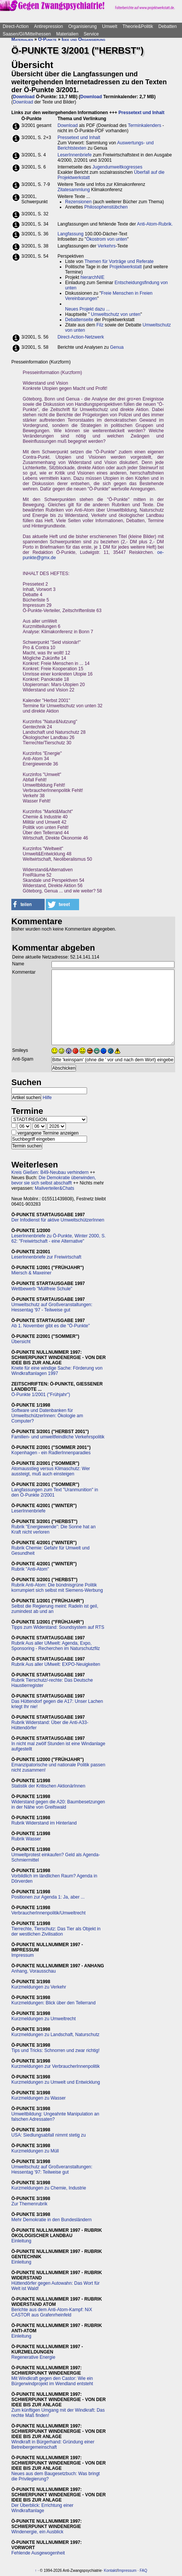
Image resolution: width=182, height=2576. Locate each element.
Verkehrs (106, 246)
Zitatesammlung (74, 189)
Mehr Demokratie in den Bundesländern (51, 2219)
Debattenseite (79, 319)
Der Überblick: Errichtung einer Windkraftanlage (42, 2508)
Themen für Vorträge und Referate (119, 261)
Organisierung (82, 26)
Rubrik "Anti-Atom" (30, 1569)
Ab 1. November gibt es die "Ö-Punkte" (50, 1325)
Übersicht (21, 1341)
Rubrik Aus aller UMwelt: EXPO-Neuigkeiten (55, 1664)
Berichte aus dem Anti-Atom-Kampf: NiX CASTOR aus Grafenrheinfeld (51, 2312)
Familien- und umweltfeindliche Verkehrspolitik (57, 1437)
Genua (117, 347)
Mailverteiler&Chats (54, 1188)
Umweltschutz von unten (115, 314)
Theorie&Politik (138, 26)
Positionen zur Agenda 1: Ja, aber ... (47, 1897)
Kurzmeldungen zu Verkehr (38, 1987)
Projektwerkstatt (125, 266)
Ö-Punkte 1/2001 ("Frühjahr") (40, 1394)
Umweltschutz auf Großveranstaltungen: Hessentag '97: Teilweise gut (51, 2169)
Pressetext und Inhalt (141, 112)
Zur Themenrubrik (29, 2203)
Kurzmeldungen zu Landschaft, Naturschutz (55, 2034)
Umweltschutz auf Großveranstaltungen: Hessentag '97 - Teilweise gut (51, 1307)
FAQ (143, 2570)
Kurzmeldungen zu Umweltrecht (43, 2018)
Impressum (22, 1955)
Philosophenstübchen (106, 207)
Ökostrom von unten (106, 239)
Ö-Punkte (47, 39)
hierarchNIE (92, 277)
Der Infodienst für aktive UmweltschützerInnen (57, 1220)
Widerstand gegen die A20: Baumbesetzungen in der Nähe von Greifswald (58, 1804)
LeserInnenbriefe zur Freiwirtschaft (46, 1257)
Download (23, 96)
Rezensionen (78, 201)
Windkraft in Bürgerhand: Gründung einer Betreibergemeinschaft (52, 2444)
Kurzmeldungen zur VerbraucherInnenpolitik (55, 2066)
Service (91, 34)
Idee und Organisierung (83, 39)
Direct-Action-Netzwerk (81, 337)
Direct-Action (16, 26)
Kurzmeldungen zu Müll (35, 2151)
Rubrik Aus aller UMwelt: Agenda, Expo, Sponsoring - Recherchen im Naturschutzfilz (55, 1646)
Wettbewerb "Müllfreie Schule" (41, 1288)
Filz (100, 325)
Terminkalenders (144, 125)
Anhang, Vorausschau (33, 1971)
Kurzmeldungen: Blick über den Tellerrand (53, 2002)
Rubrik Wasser (26, 1839)
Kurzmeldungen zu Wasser (38, 2098)
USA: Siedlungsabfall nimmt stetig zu (48, 2135)
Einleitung (21, 2241)
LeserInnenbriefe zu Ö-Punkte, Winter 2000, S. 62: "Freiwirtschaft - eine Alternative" (58, 1238)
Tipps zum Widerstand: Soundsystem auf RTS (57, 1627)
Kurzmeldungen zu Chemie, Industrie (48, 2188)
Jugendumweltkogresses (117, 167)
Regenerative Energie (33, 2357)
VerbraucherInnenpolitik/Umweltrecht (48, 1913)
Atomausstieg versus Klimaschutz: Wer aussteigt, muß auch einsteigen (50, 1471)
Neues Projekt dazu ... (87, 309)
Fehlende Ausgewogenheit (38, 2553)
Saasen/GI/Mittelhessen (27, 34)
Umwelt (109, 26)
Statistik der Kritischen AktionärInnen (48, 1786)
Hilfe (47, 1097)
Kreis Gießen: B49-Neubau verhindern (50, 1172)
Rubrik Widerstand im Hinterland (44, 1823)
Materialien (67, 34)
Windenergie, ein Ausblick (37, 2531)
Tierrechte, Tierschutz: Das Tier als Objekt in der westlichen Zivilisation (56, 1931)
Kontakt (110, 2570)
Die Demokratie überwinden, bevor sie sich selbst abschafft (53, 1180)
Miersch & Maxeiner (31, 1273)
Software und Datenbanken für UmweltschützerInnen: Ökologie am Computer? (47, 1416)
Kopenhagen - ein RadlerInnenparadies (51, 1452)
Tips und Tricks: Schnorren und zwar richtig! (55, 2050)
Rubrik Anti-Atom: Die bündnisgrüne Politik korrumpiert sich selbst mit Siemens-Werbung (57, 1587)
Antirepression (48, 26)
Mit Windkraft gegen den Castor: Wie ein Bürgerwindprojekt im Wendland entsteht (52, 2381)
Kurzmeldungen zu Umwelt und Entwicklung (55, 2082)
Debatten (168, 26)
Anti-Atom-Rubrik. (155, 224)
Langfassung (71, 234)
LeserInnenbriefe (75, 155)
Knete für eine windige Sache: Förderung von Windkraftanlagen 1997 (57, 1370)
